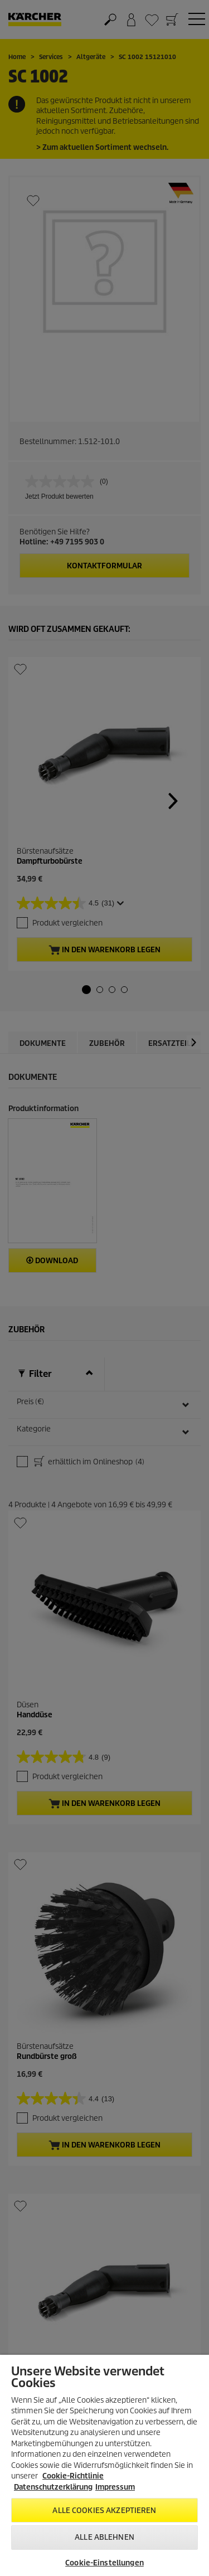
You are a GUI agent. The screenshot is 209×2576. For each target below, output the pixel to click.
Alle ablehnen (104, 2537)
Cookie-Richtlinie (73, 2476)
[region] (104, 2465)
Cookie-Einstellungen (104, 2563)
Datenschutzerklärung (53, 2487)
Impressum (115, 2487)
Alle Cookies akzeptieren (104, 2510)
